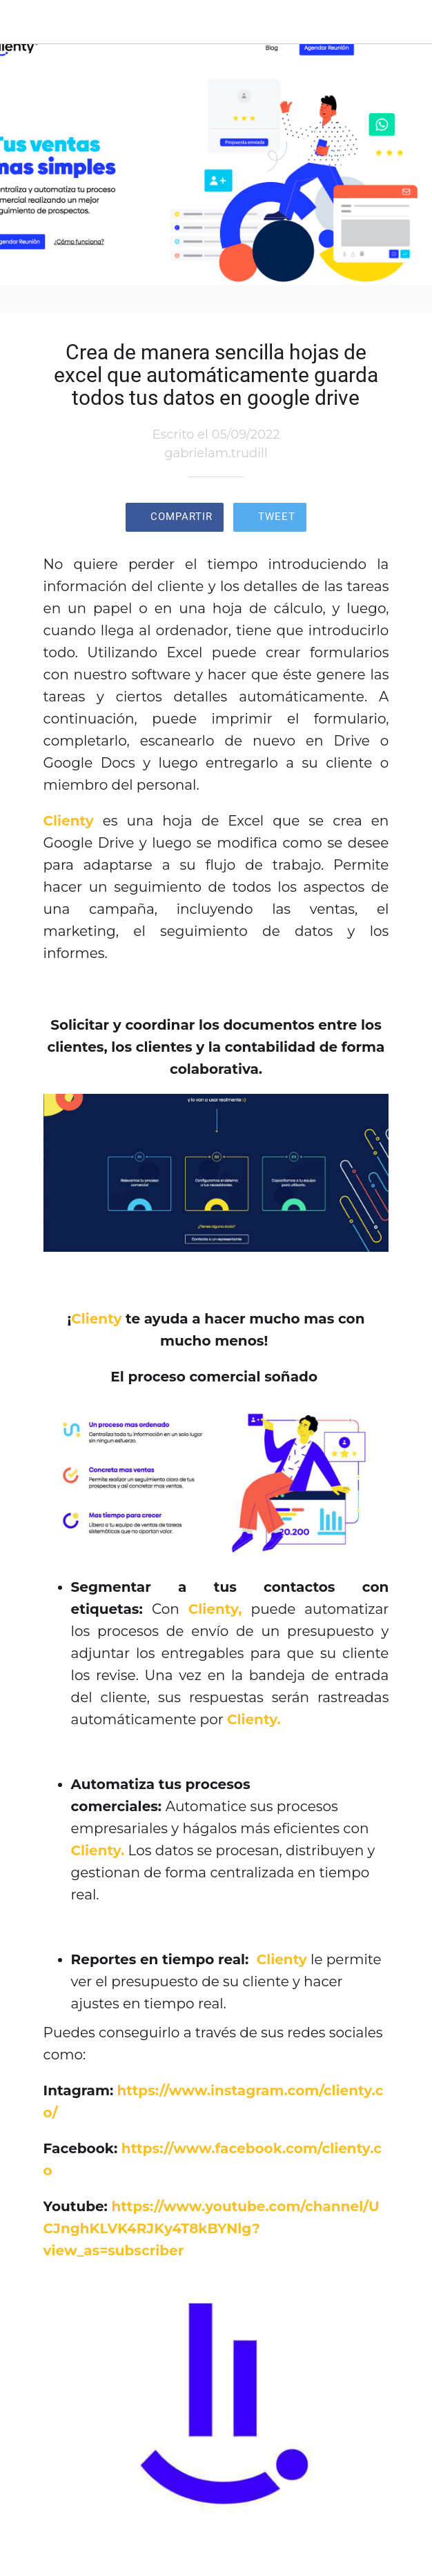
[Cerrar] (22, 22)
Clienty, (215, 1609)
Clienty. (254, 1719)
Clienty (68, 820)
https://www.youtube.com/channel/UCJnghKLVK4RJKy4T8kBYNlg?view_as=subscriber (211, 2228)
